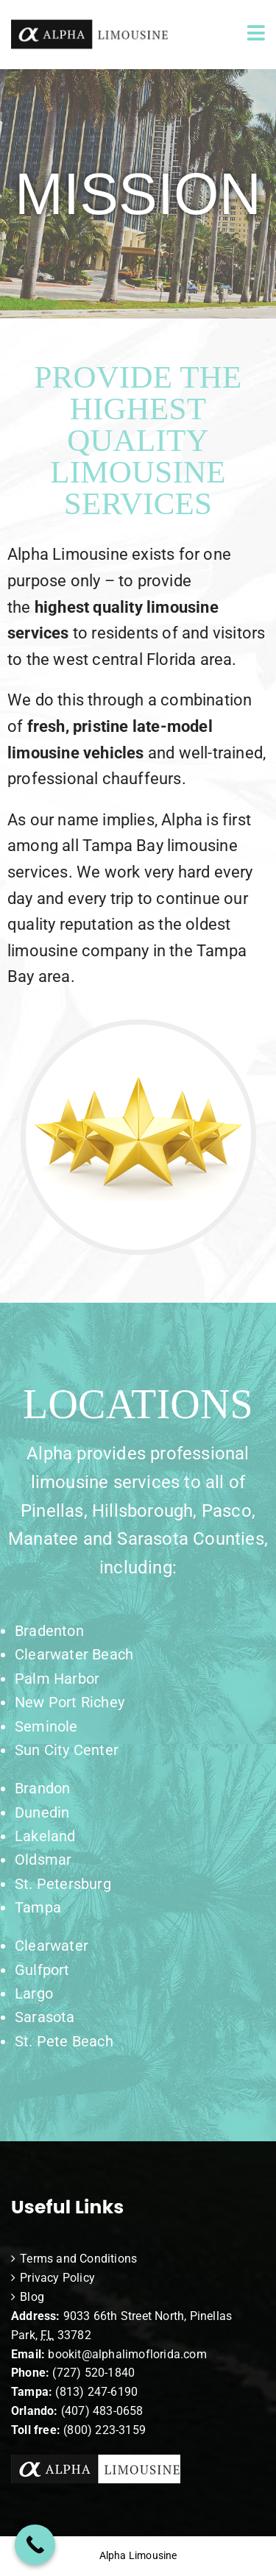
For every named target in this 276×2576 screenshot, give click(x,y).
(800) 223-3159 (104, 2430)
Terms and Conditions (78, 2259)
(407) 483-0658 (102, 2411)
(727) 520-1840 (93, 2373)
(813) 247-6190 (96, 2392)
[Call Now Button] (35, 2545)
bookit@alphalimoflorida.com (126, 2354)
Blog (32, 2297)
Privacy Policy (57, 2278)
